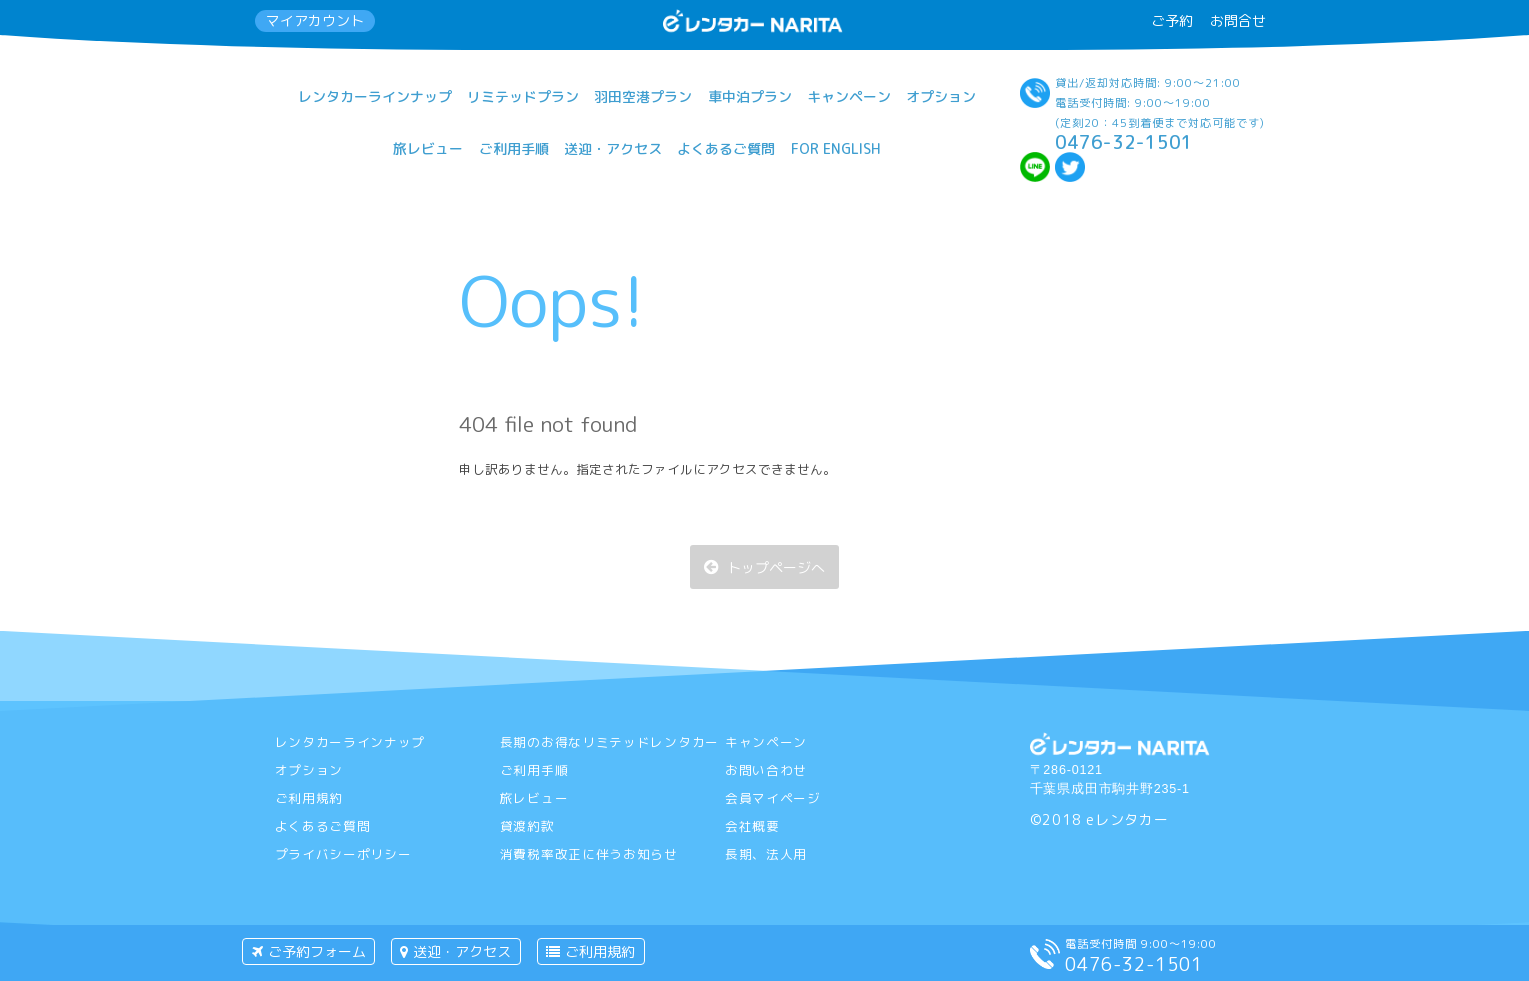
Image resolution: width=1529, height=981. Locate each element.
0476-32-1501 (1124, 142)
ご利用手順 (514, 148)
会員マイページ (773, 798)
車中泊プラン (750, 96)
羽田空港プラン (643, 96)
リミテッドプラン (523, 96)
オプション (941, 96)
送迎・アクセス (613, 148)
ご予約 (1172, 20)
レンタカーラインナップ (375, 96)
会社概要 (752, 826)
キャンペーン (849, 96)
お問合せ (1238, 20)
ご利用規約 (309, 798)
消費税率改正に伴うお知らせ (589, 854)
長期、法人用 (766, 854)
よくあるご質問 (726, 148)
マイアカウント (315, 20)
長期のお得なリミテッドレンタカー (609, 742)
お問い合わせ (766, 770)
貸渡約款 (527, 826)
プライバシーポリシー (343, 854)
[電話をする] (1045, 963)
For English (836, 148)
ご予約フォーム (309, 951)
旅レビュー (428, 148)
